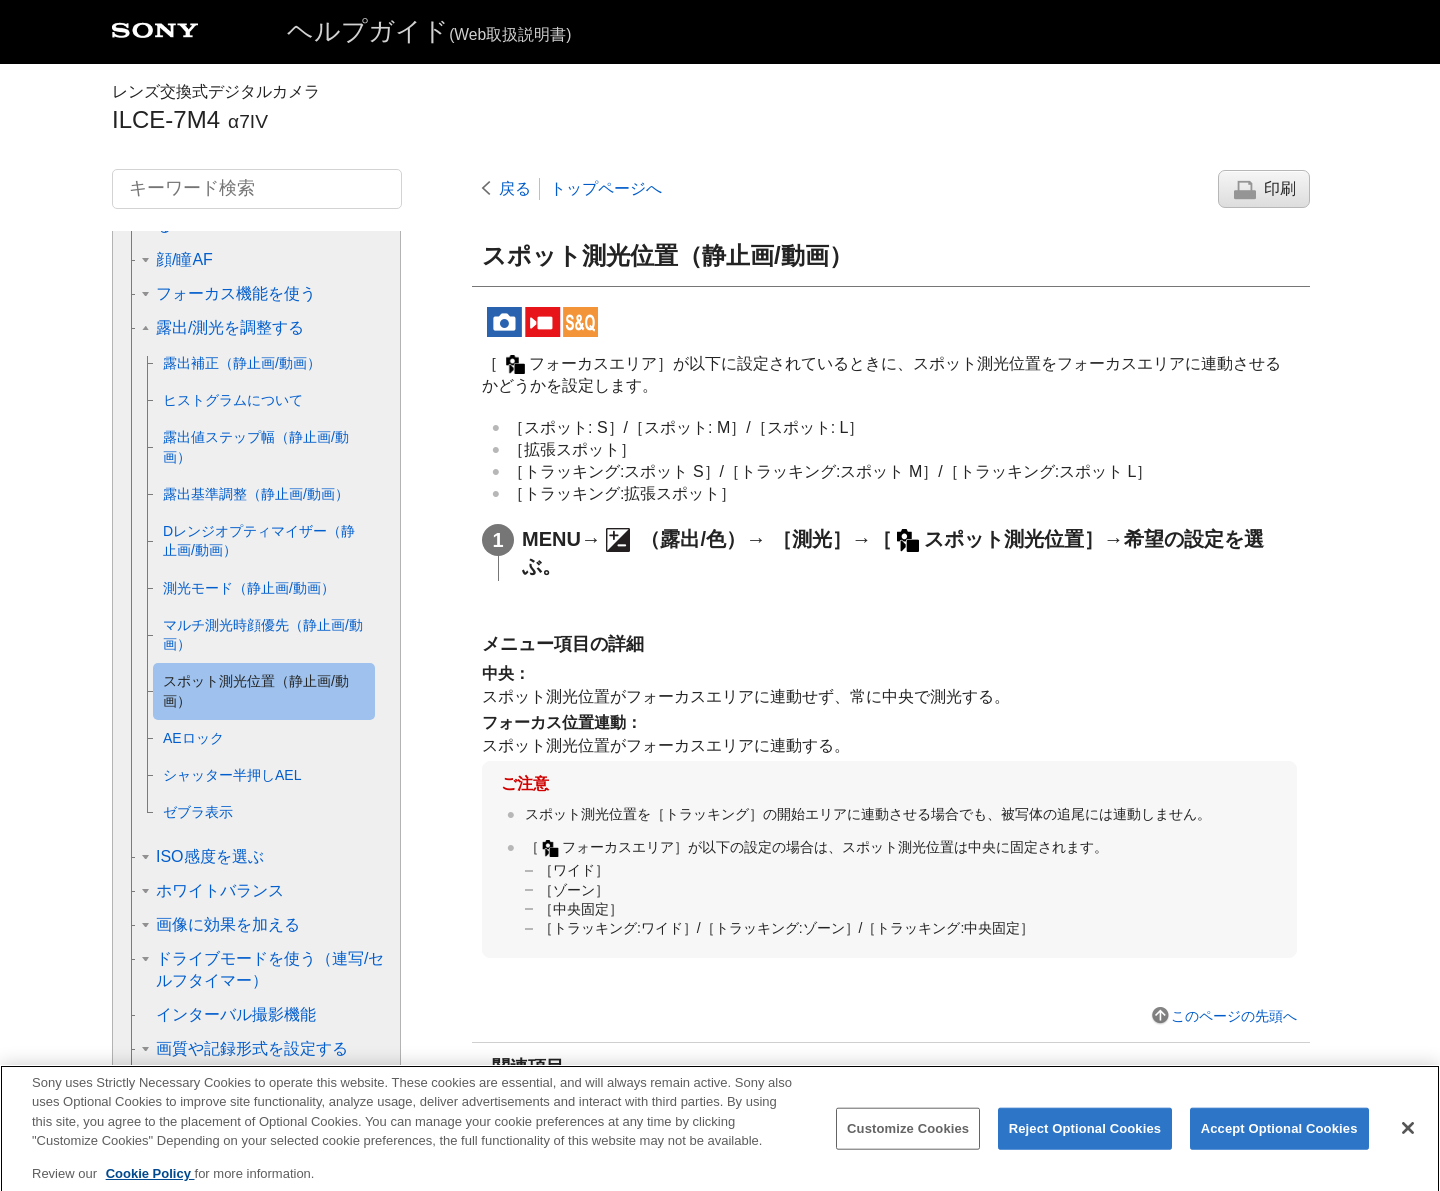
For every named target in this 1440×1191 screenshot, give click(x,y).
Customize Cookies (908, 1143)
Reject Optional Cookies (1085, 1143)
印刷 (1280, 188)
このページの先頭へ (1234, 1016)
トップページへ (606, 188)
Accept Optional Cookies (1279, 1143)
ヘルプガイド (429, 31)
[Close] (1408, 1143)
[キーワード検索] (257, 189)
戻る (515, 188)
